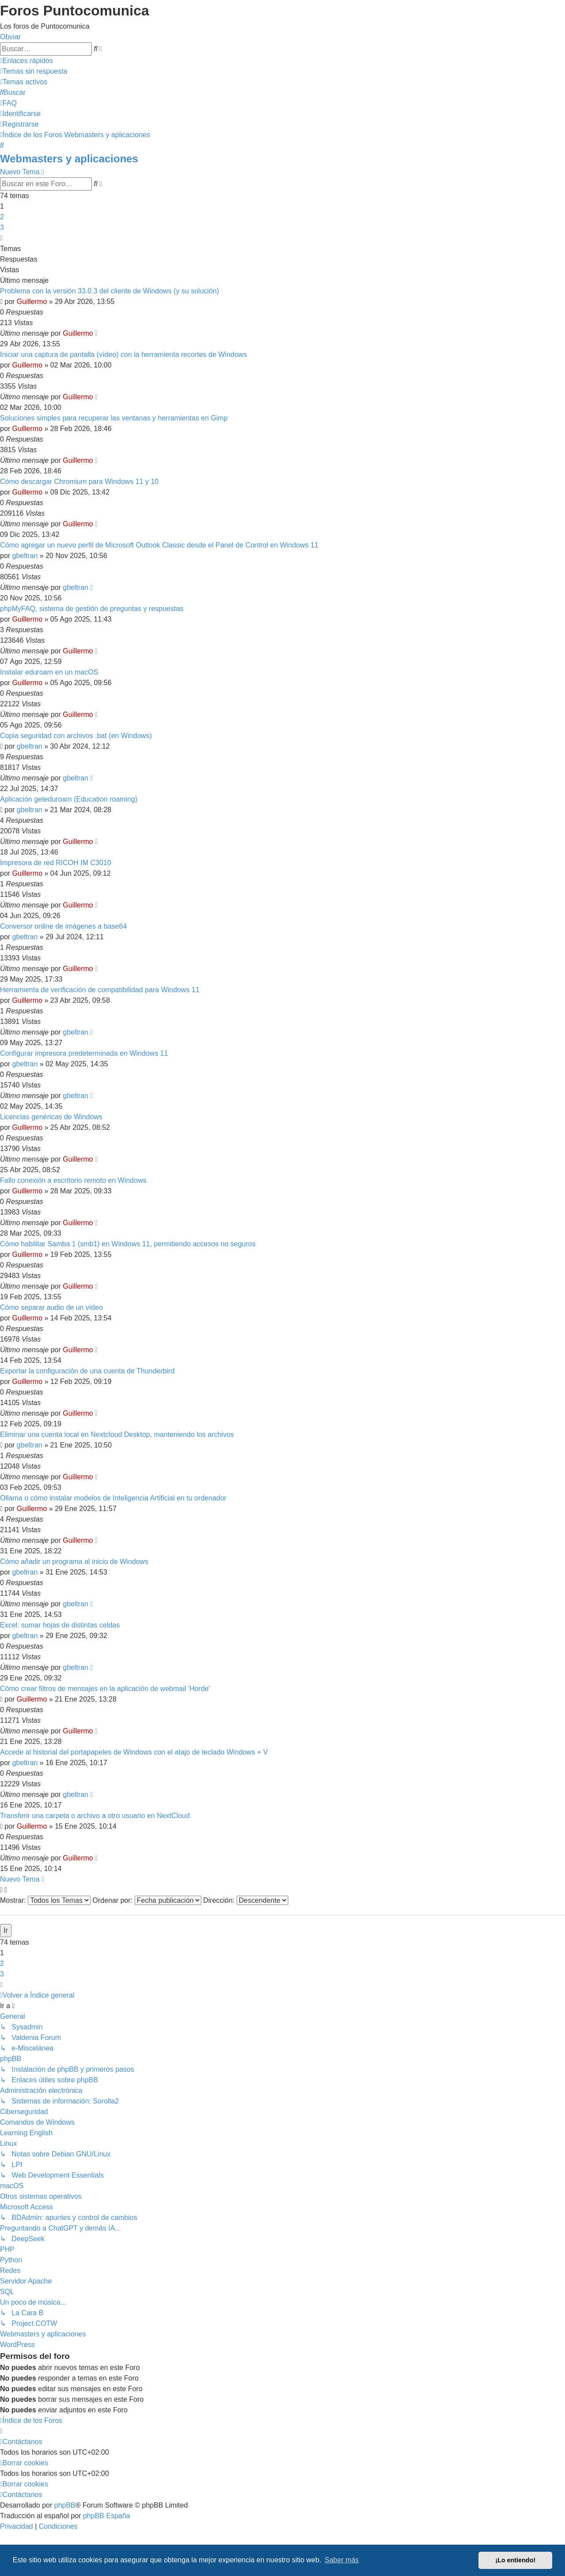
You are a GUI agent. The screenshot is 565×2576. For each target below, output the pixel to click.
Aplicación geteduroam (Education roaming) (68, 799)
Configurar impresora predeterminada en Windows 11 (84, 1053)
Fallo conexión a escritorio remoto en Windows (73, 1180)
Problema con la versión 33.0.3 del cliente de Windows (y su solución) (109, 291)
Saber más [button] (342, 2560)
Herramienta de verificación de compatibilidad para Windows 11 (100, 990)
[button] (1, 238)
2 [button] (2, 217)
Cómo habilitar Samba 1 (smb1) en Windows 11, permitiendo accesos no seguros (128, 1244)
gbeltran (25, 555)
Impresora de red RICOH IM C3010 (55, 862)
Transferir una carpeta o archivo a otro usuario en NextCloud (95, 1815)
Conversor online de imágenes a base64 (63, 926)
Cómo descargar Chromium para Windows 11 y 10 (79, 481)
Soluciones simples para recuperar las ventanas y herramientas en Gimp (114, 418)
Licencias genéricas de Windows (51, 1117)
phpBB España (106, 2516)
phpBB (64, 2505)
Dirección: (245, 1900)
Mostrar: (45, 1900)
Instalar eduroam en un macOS (49, 672)
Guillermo (32, 301)
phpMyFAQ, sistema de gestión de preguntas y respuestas (91, 608)
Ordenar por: (147, 1900)
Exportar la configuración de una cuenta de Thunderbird (87, 1371)
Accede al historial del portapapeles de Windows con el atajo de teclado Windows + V (134, 1752)
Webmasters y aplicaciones (69, 159)
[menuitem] (34, 71)
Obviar (10, 37)
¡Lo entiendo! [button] (515, 2560)
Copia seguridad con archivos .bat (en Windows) (76, 735)
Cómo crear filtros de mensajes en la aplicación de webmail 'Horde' (105, 1688)
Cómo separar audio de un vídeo (51, 1307)
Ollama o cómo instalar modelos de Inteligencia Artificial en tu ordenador (113, 1498)
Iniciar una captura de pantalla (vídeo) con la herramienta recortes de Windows (123, 354)
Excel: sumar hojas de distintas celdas (60, 1625)
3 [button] (2, 227)
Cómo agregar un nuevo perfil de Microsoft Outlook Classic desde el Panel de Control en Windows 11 (159, 545)
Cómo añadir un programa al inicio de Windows (74, 1561)
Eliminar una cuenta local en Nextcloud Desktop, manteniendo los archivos (117, 1434)
